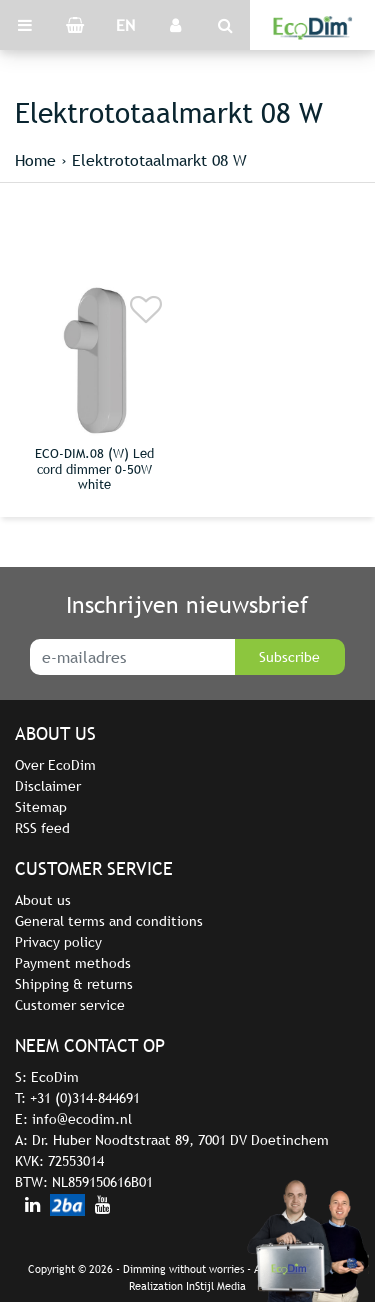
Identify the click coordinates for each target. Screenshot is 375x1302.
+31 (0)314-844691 (85, 1098)
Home (35, 160)
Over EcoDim (55, 765)
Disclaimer (48, 786)
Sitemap (41, 807)
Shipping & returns (74, 984)
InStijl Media (216, 1286)
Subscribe (289, 657)
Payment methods (73, 963)
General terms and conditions (109, 921)
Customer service (70, 1005)
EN (125, 25)
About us (43, 900)
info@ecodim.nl (82, 1119)
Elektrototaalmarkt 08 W (159, 160)
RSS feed (42, 828)
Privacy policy (58, 942)
